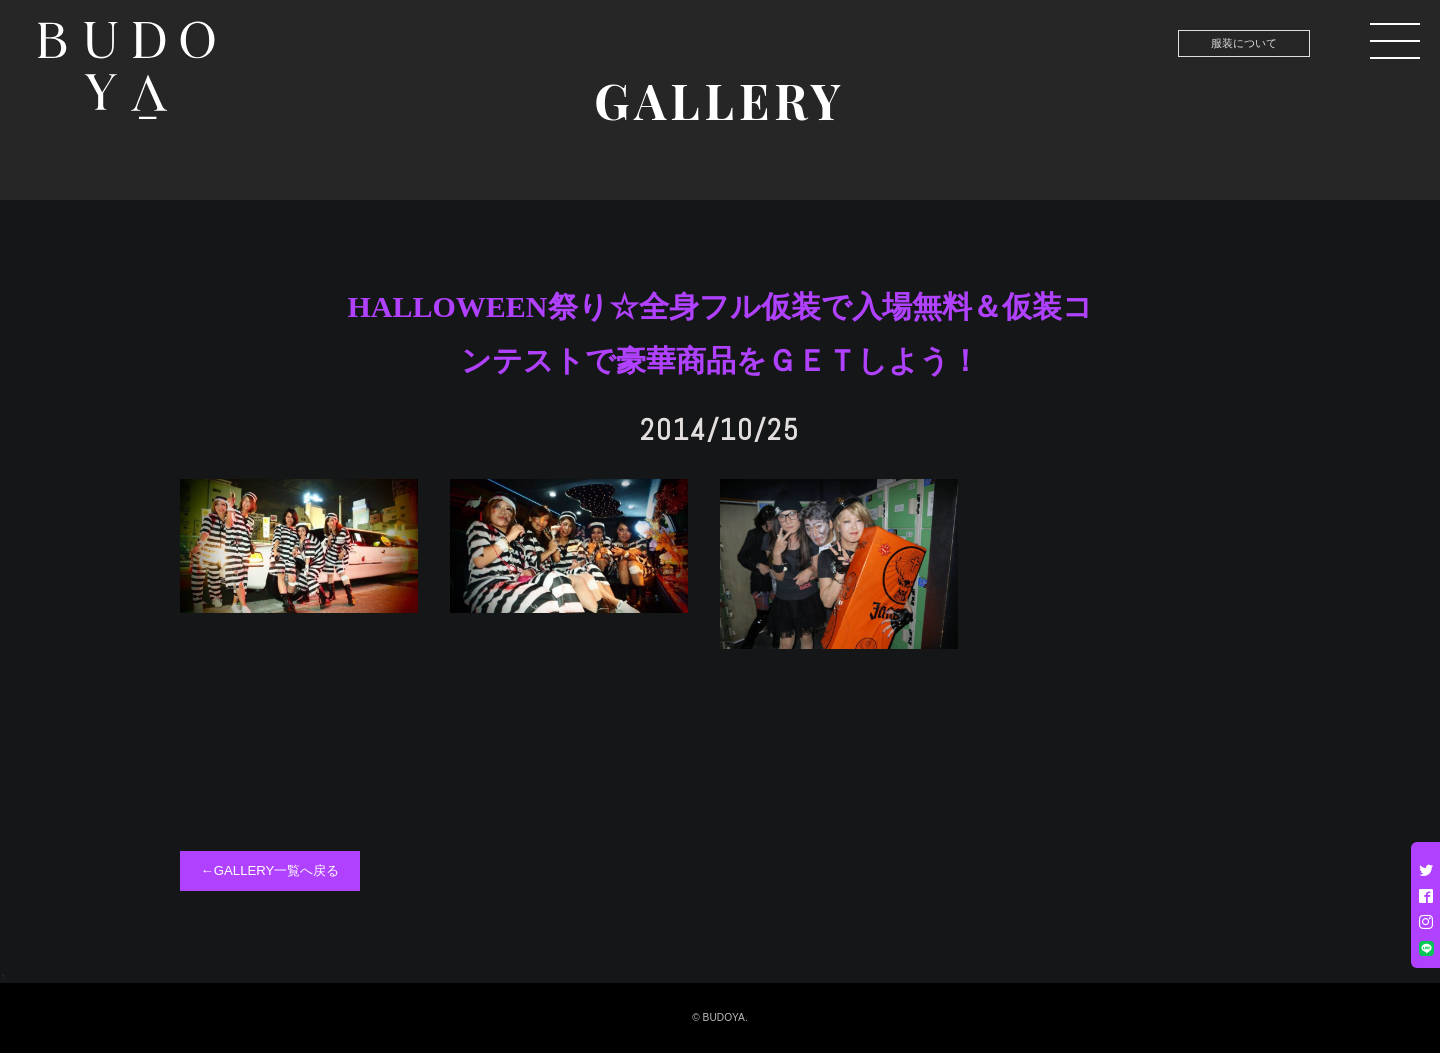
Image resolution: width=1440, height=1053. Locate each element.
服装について (1244, 43)
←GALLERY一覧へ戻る (270, 870)
